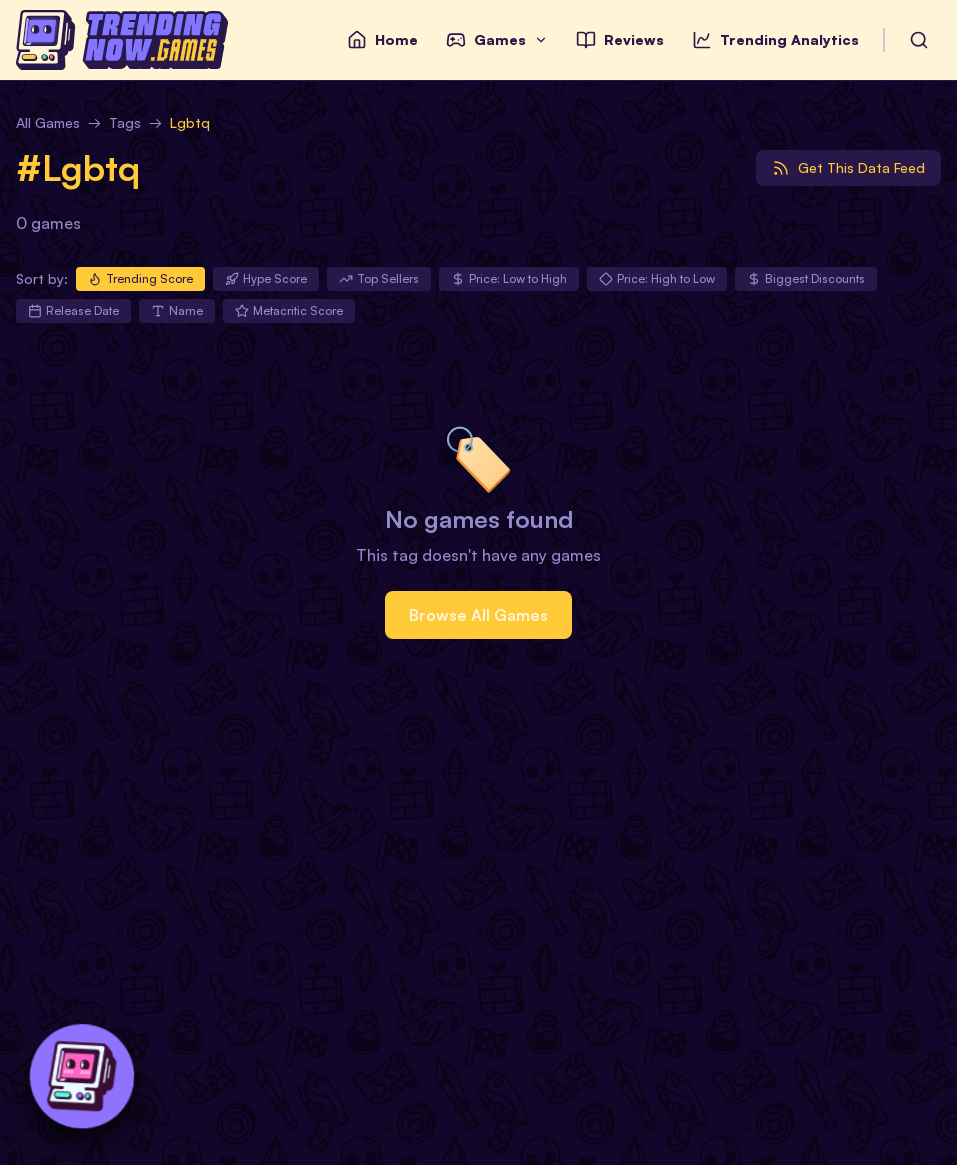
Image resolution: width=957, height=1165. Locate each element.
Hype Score (266, 278)
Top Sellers (379, 278)
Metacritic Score (289, 310)
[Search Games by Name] (919, 40)
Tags (125, 122)
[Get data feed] (848, 168)
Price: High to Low (657, 278)
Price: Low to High (509, 278)
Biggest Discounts (806, 278)
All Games (48, 122)
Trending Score (140, 278)
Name (177, 310)
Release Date (73, 310)
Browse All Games (478, 615)
